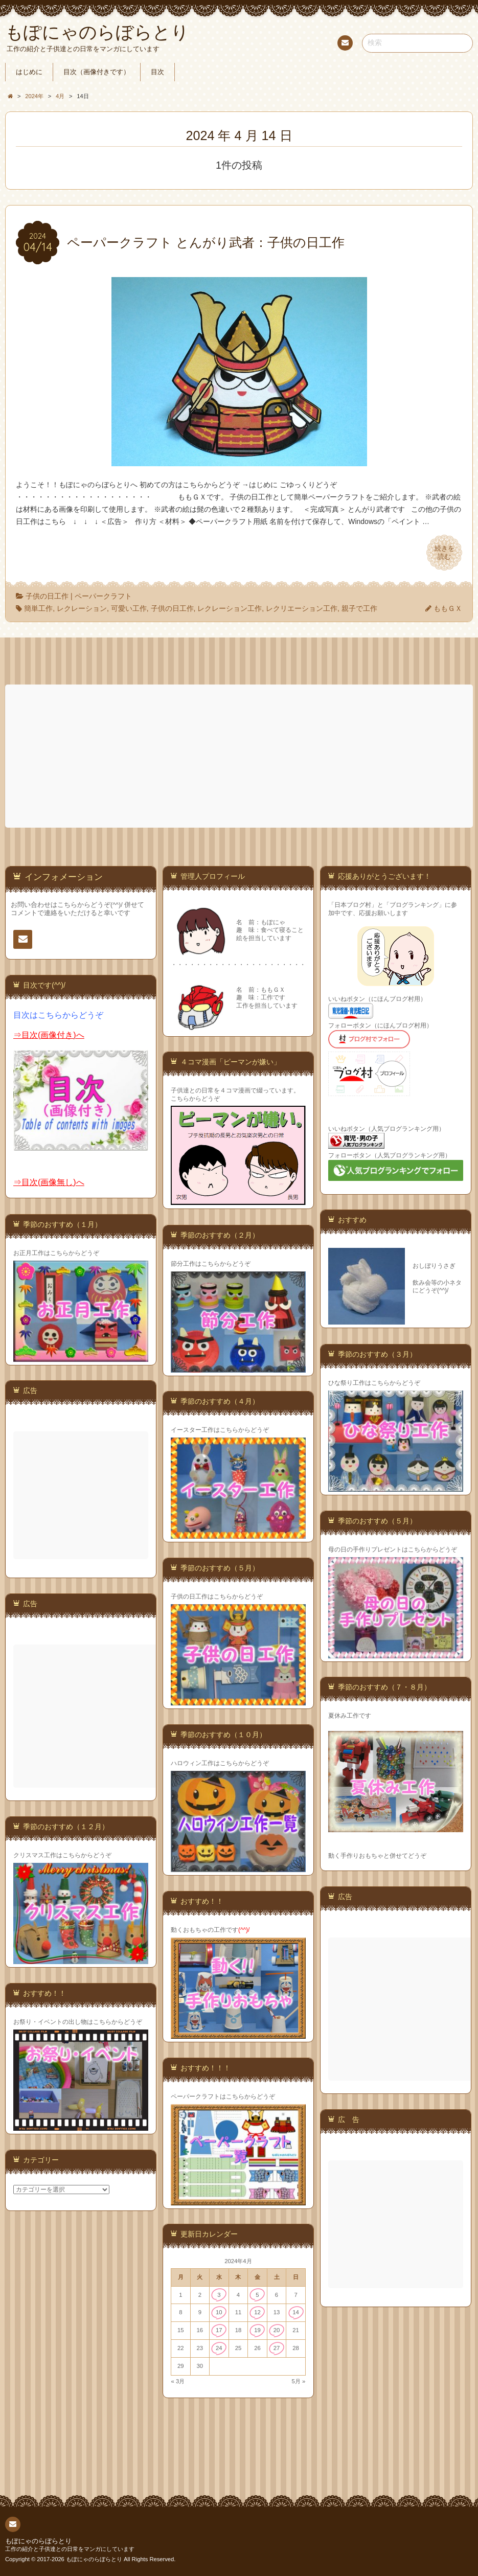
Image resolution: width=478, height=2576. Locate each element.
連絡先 (344, 44)
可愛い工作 (129, 608)
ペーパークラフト (103, 596)
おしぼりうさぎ (434, 1265)
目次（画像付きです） (96, 72)
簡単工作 (38, 608)
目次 (157, 72)
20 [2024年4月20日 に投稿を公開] (277, 2330)
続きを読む (444, 553)
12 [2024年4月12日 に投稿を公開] (257, 2312)
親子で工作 (359, 608)
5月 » (299, 2381)
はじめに (29, 72)
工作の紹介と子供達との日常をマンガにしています (69, 2549)
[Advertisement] (240, 756)
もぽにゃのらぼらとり (38, 2541)
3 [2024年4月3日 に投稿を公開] (218, 2295)
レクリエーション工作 (301, 608)
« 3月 (178, 2381)
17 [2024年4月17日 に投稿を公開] (219, 2330)
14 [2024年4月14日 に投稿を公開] (295, 2312)
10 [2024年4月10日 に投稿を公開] (219, 2312)
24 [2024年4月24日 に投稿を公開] (219, 2348)
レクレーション (82, 608)
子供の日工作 (47, 596)
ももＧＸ (448, 608)
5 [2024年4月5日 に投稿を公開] (257, 2295)
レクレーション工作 (229, 608)
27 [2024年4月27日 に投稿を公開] (277, 2348)
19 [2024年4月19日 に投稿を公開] (257, 2330)
